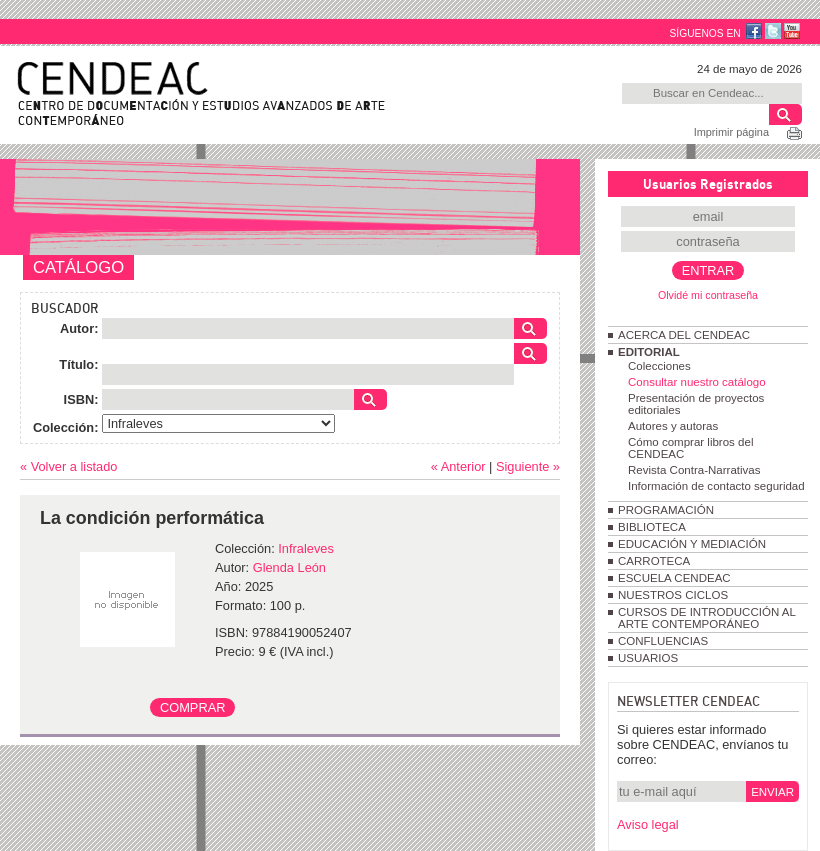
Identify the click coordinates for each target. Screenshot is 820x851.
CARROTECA (654, 561)
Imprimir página (731, 132)
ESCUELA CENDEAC (674, 578)
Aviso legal (648, 824)
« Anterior (458, 466)
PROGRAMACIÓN (666, 510)
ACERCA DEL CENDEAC (684, 335)
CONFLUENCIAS (663, 641)
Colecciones (659, 366)
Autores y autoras (673, 426)
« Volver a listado (68, 466)
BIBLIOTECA (652, 527)
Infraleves (305, 548)
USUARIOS (648, 658)
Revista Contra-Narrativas (694, 470)
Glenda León (289, 567)
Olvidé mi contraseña (708, 295)
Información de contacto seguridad (716, 486)
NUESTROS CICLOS (673, 595)
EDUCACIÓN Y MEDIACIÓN (692, 544)
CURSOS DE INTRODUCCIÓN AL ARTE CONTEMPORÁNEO (706, 618)
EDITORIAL (649, 352)
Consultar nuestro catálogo (697, 382)
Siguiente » (528, 466)
